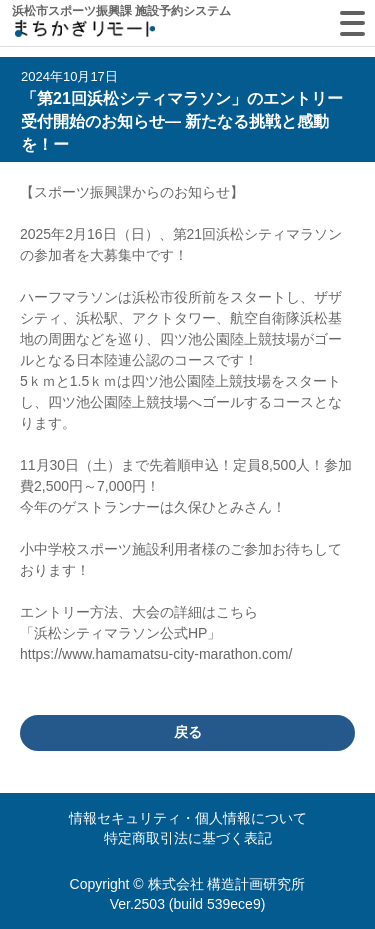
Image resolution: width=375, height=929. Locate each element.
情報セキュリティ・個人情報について (188, 818)
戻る (188, 732)
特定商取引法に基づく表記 (188, 838)
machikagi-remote (85, 32)
